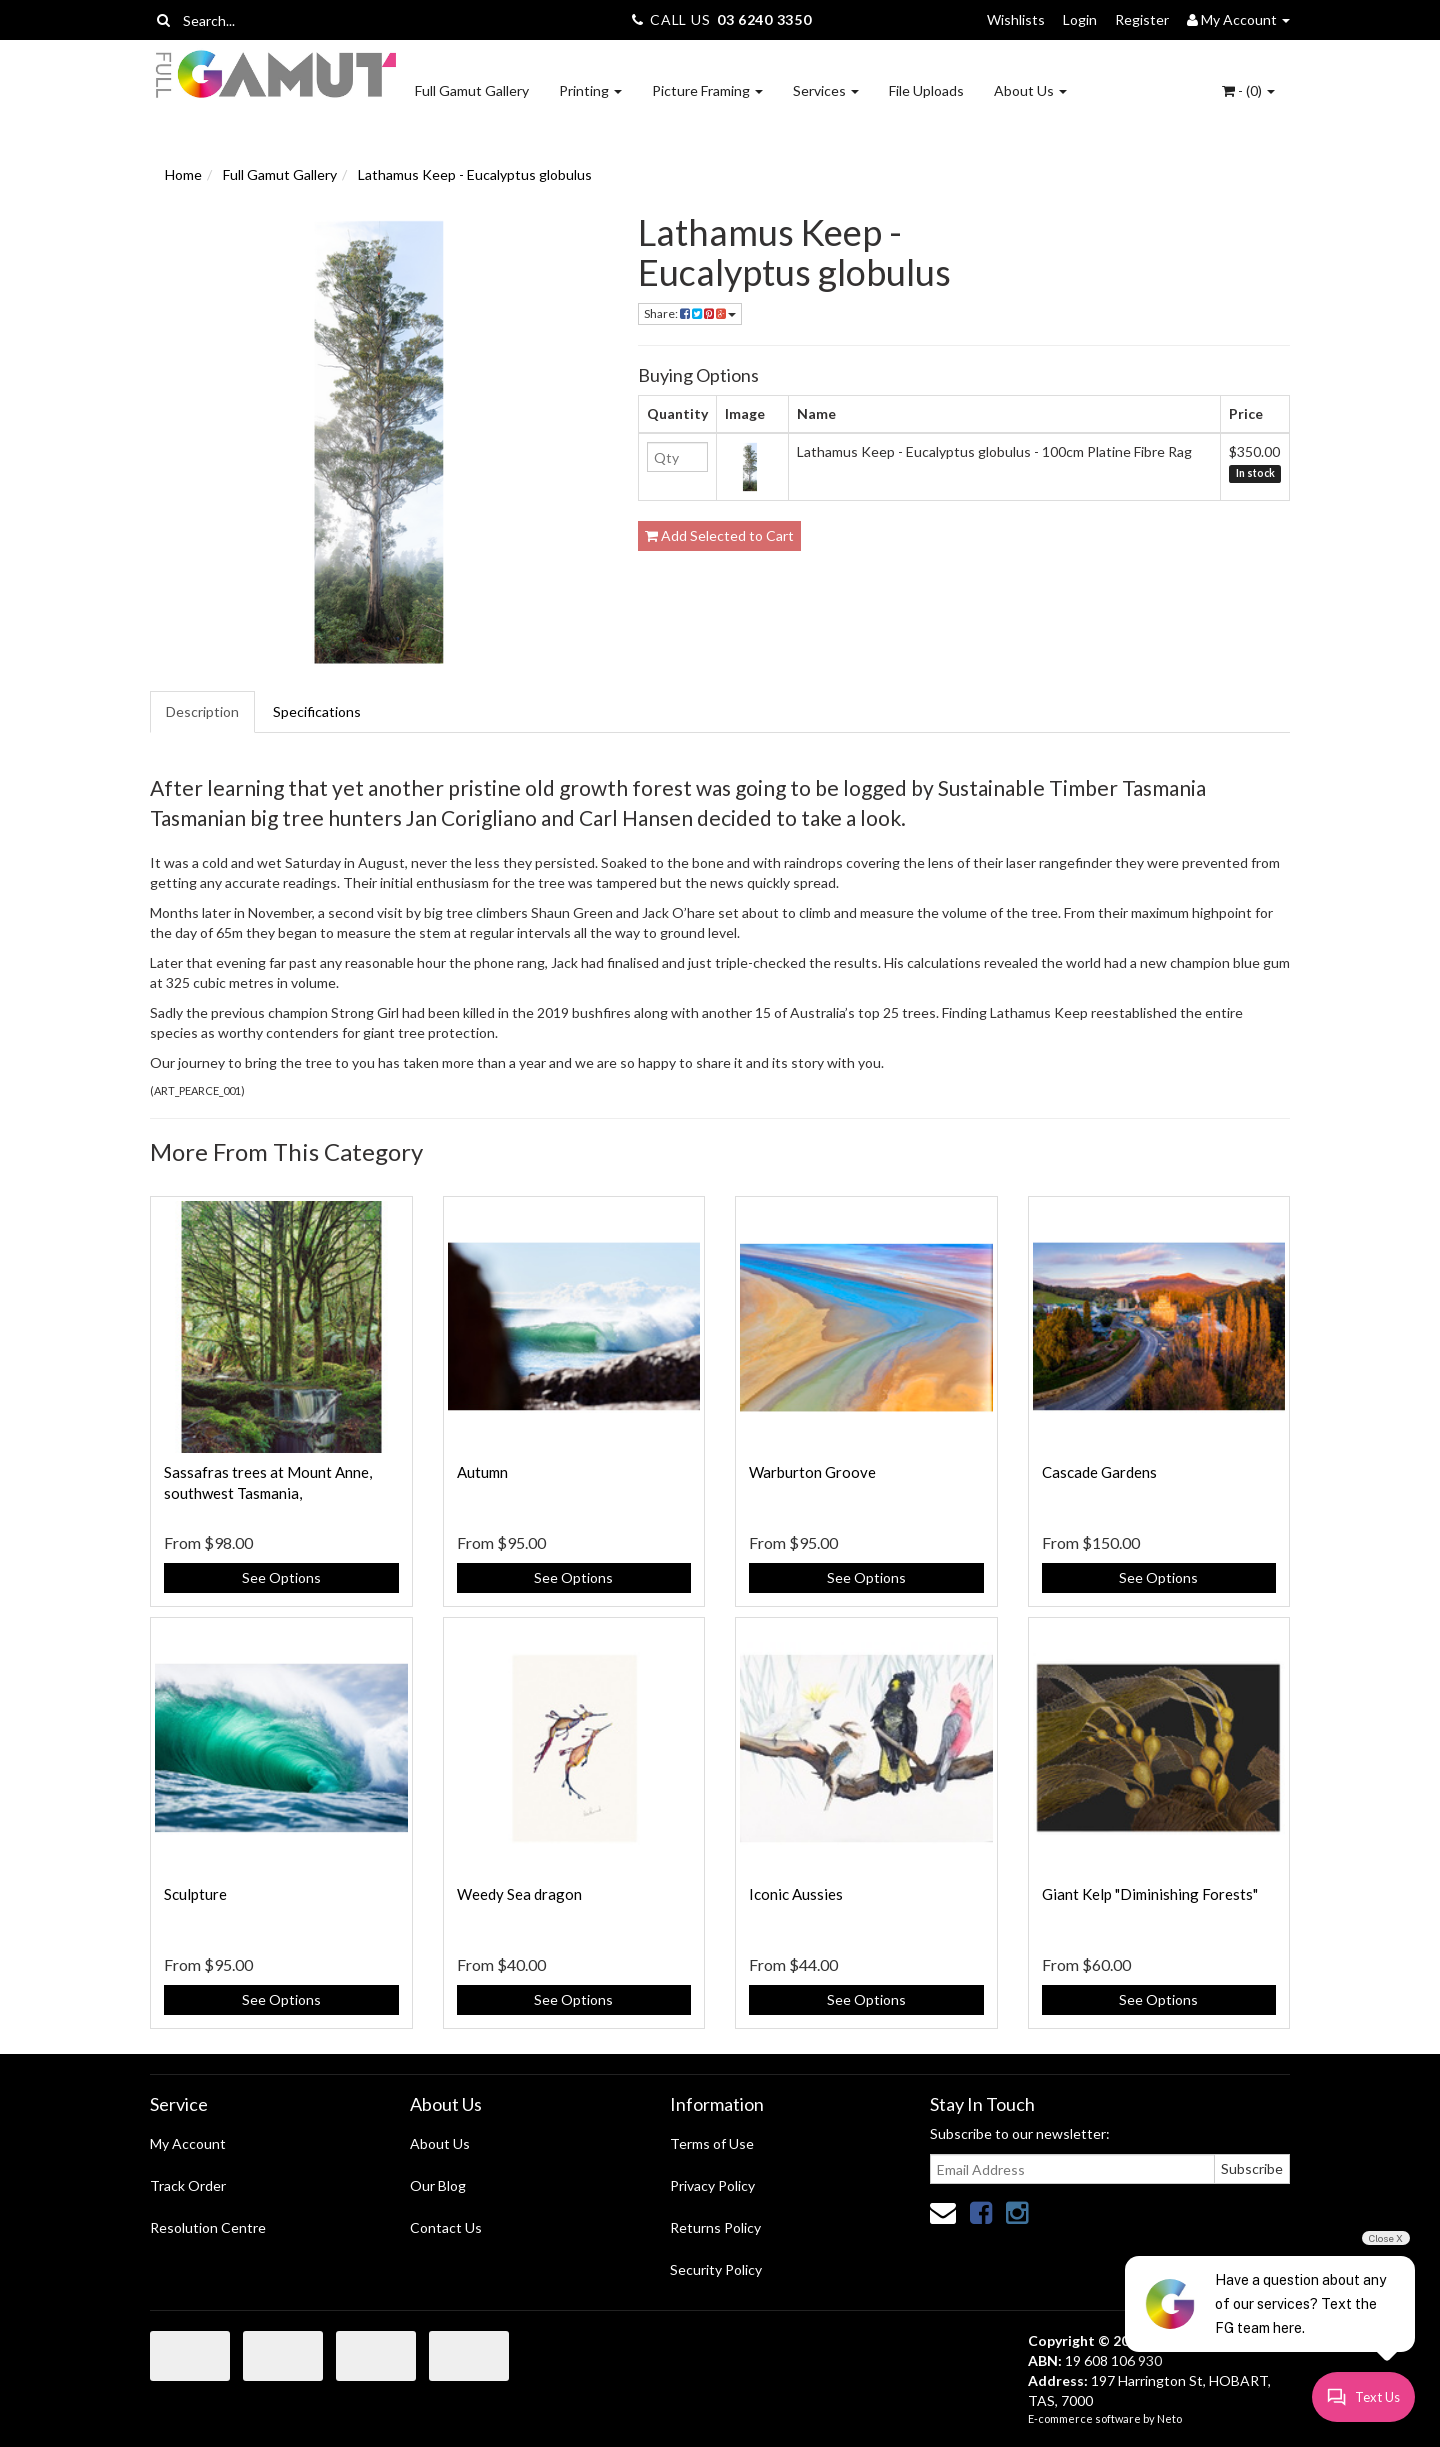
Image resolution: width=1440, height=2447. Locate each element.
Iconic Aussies (796, 1894)
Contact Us (446, 2227)
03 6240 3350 (764, 19)
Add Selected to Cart (719, 535)
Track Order (188, 2185)
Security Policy (716, 2269)
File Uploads (926, 90)
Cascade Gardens (1099, 1472)
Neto (1169, 2418)
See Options (281, 1577)
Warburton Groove (812, 1472)
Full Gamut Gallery (472, 90)
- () (1248, 90)
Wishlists (1016, 19)
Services (826, 90)
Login (1080, 19)
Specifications (317, 711)
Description (202, 711)
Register (1142, 19)
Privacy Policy (712, 2185)
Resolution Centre (208, 2227)
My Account (188, 2143)
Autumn (482, 1472)
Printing (590, 90)
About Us (1030, 90)
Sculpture (195, 1894)
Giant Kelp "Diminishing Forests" (1150, 1894)
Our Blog (438, 2185)
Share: (690, 313)
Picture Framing (707, 90)
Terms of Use (712, 2143)
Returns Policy (715, 2227)
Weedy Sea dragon (519, 1894)
